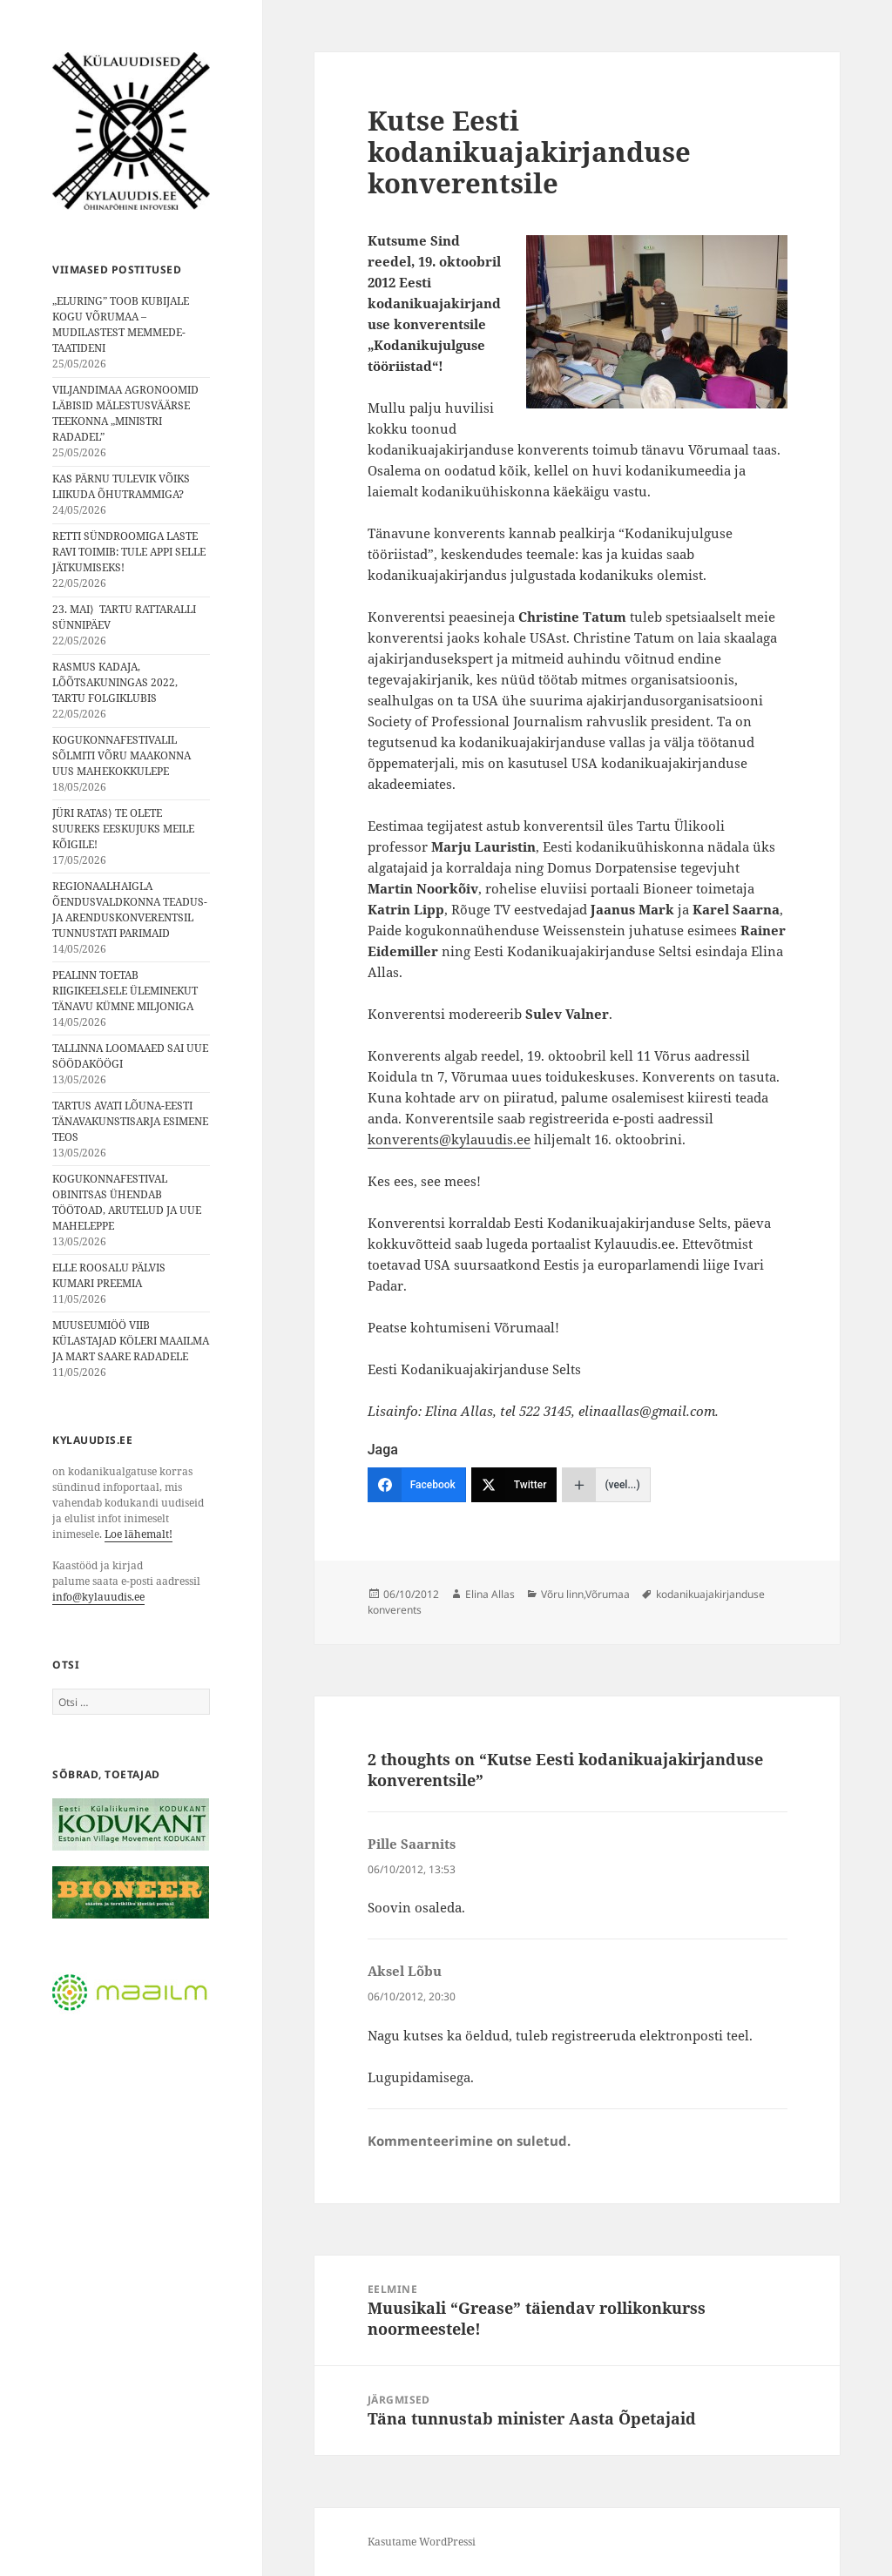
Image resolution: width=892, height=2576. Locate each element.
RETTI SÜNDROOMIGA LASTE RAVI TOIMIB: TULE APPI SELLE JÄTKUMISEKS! (129, 552)
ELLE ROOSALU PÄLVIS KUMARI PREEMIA (109, 1275)
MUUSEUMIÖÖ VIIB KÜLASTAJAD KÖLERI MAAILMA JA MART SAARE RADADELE (130, 1341)
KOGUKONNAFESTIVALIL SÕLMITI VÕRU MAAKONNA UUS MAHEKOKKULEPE (121, 755)
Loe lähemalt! (138, 1534)
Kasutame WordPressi (422, 2541)
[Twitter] (514, 1484)
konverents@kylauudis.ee (449, 1139)
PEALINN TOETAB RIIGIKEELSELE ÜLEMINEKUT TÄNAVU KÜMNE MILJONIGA (125, 991)
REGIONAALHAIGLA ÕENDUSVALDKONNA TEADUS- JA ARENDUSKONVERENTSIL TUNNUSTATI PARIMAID (129, 910)
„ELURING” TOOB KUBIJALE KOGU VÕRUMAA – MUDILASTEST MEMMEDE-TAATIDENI (120, 324)
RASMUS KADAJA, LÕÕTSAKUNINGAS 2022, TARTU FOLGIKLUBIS (115, 682)
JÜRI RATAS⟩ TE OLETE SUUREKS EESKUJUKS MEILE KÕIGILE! (123, 829)
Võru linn (562, 1594)
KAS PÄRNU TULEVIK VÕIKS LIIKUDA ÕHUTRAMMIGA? (121, 486)
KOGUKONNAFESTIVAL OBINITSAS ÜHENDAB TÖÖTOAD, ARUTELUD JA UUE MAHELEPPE (126, 1202)
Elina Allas (490, 1594)
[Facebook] (417, 1484)
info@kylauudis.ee (98, 1596)
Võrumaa (607, 1594)
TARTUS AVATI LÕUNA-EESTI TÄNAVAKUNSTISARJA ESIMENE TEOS (130, 1121)
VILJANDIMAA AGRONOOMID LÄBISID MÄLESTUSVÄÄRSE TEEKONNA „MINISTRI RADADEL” (125, 413)
